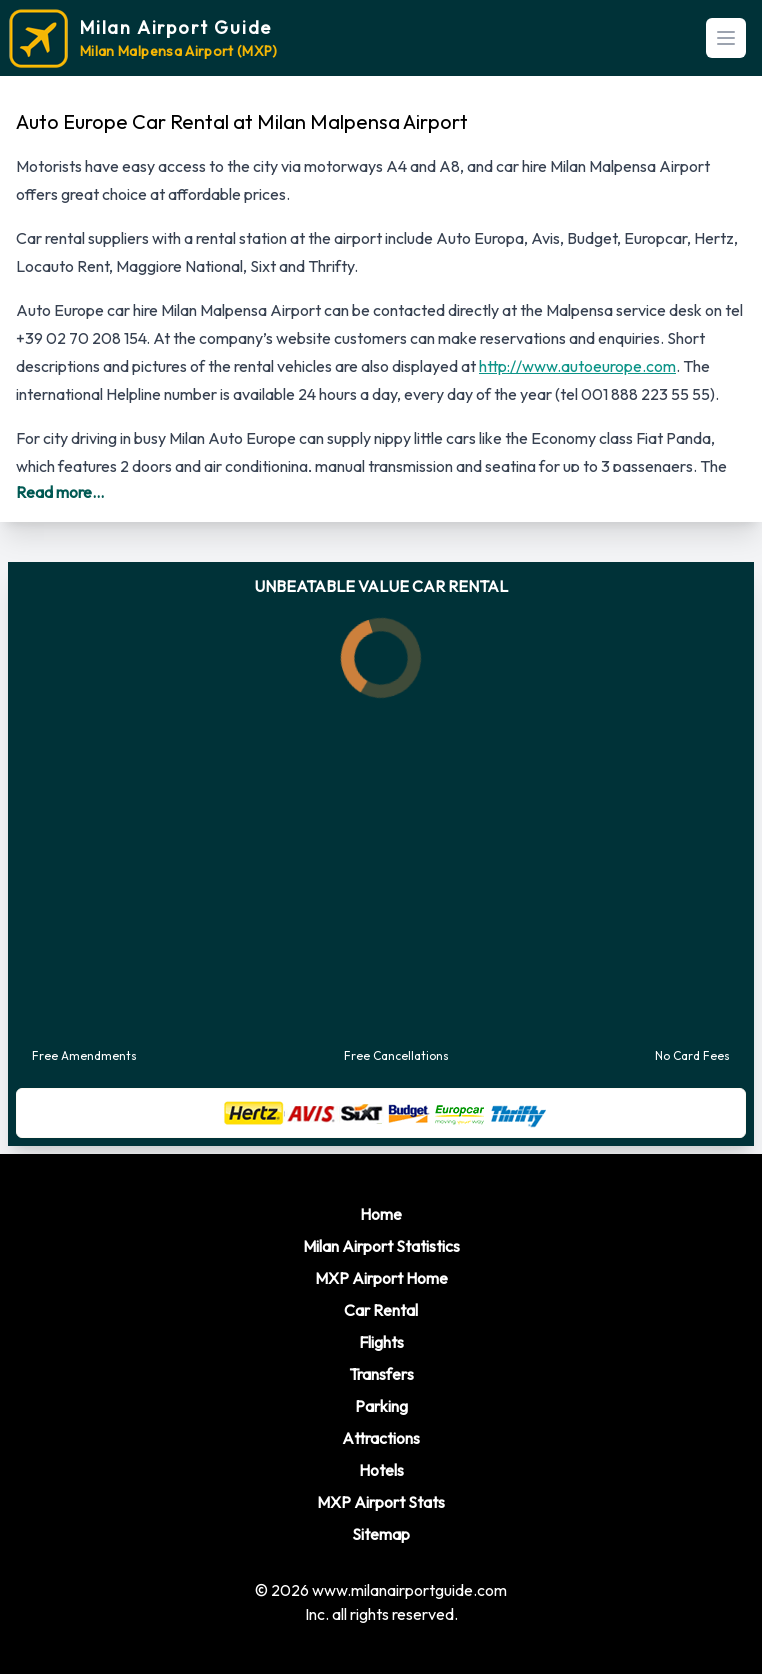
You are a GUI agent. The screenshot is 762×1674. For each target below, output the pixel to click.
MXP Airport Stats (381, 1502)
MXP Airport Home (381, 1278)
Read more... (60, 492)
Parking (381, 1406)
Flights (381, 1342)
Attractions (381, 1438)
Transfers (381, 1374)
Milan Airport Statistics (381, 1246)
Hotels (381, 1470)
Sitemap (381, 1534)
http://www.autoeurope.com (577, 366)
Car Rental (381, 1310)
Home (381, 1214)
